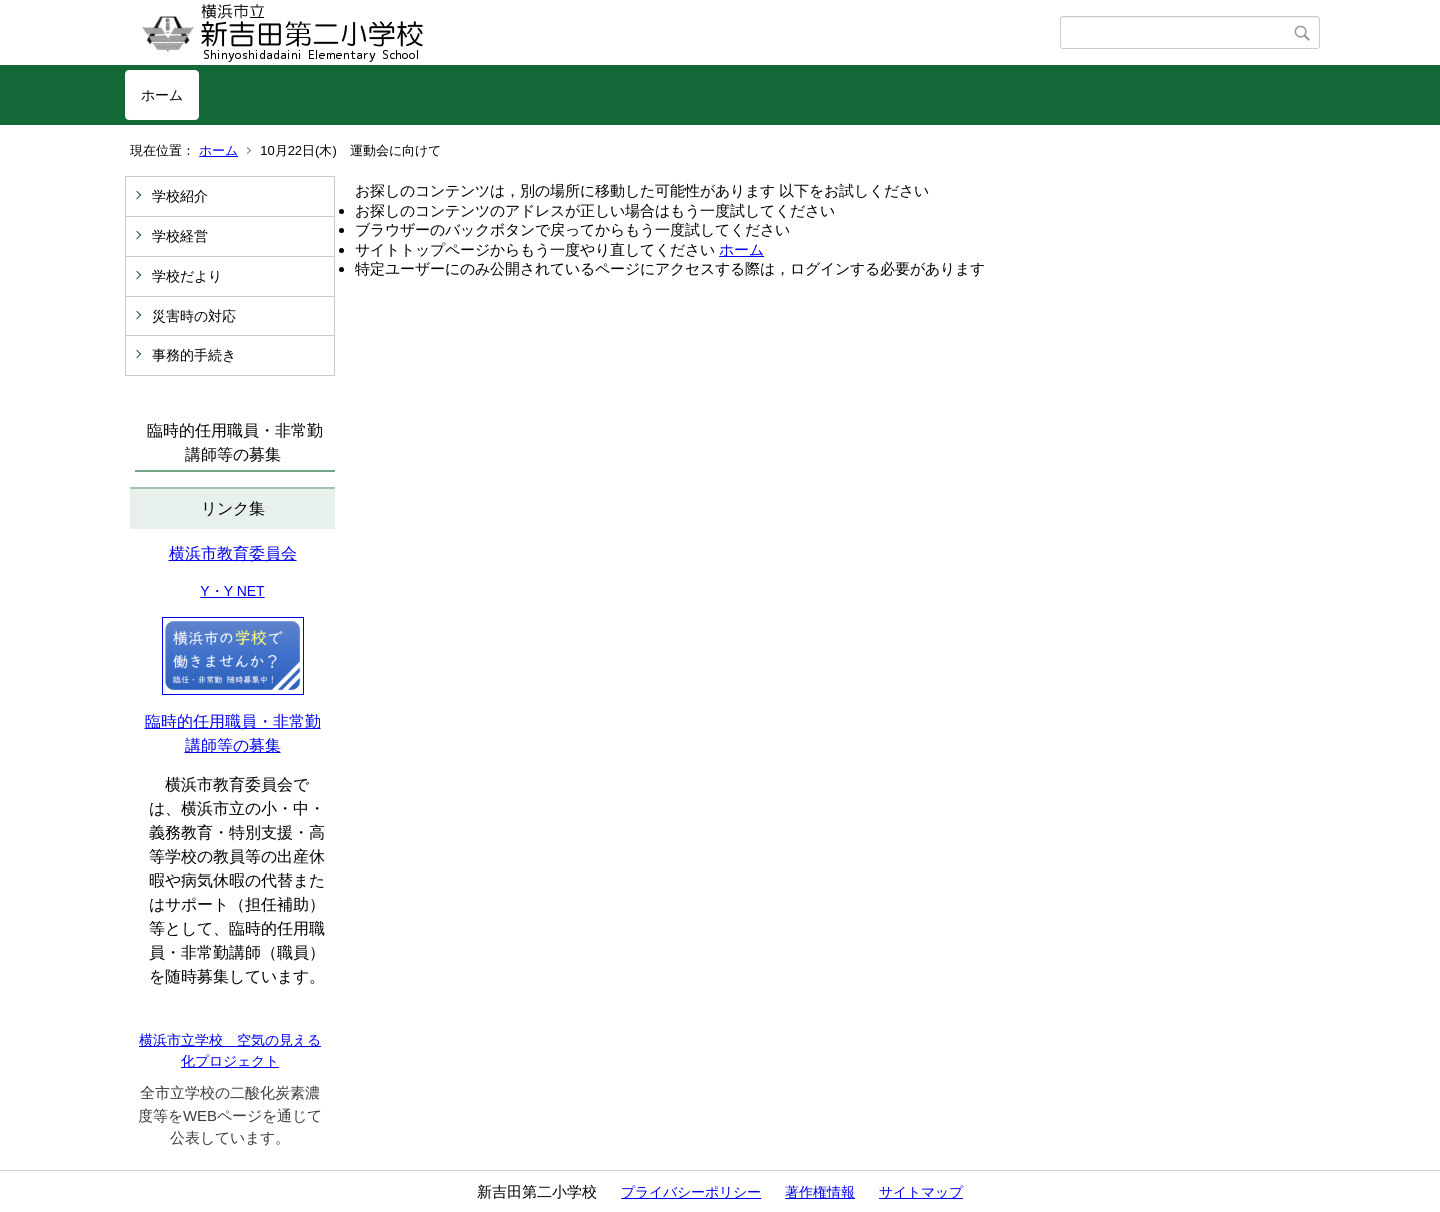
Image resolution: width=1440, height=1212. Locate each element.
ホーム (162, 95)
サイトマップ (921, 1192)
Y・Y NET (232, 591)
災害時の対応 (194, 316)
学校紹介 (180, 196)
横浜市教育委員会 (233, 553)
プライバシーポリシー (691, 1192)
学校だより (187, 276)
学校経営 (180, 236)
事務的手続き (194, 355)
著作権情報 (820, 1192)
